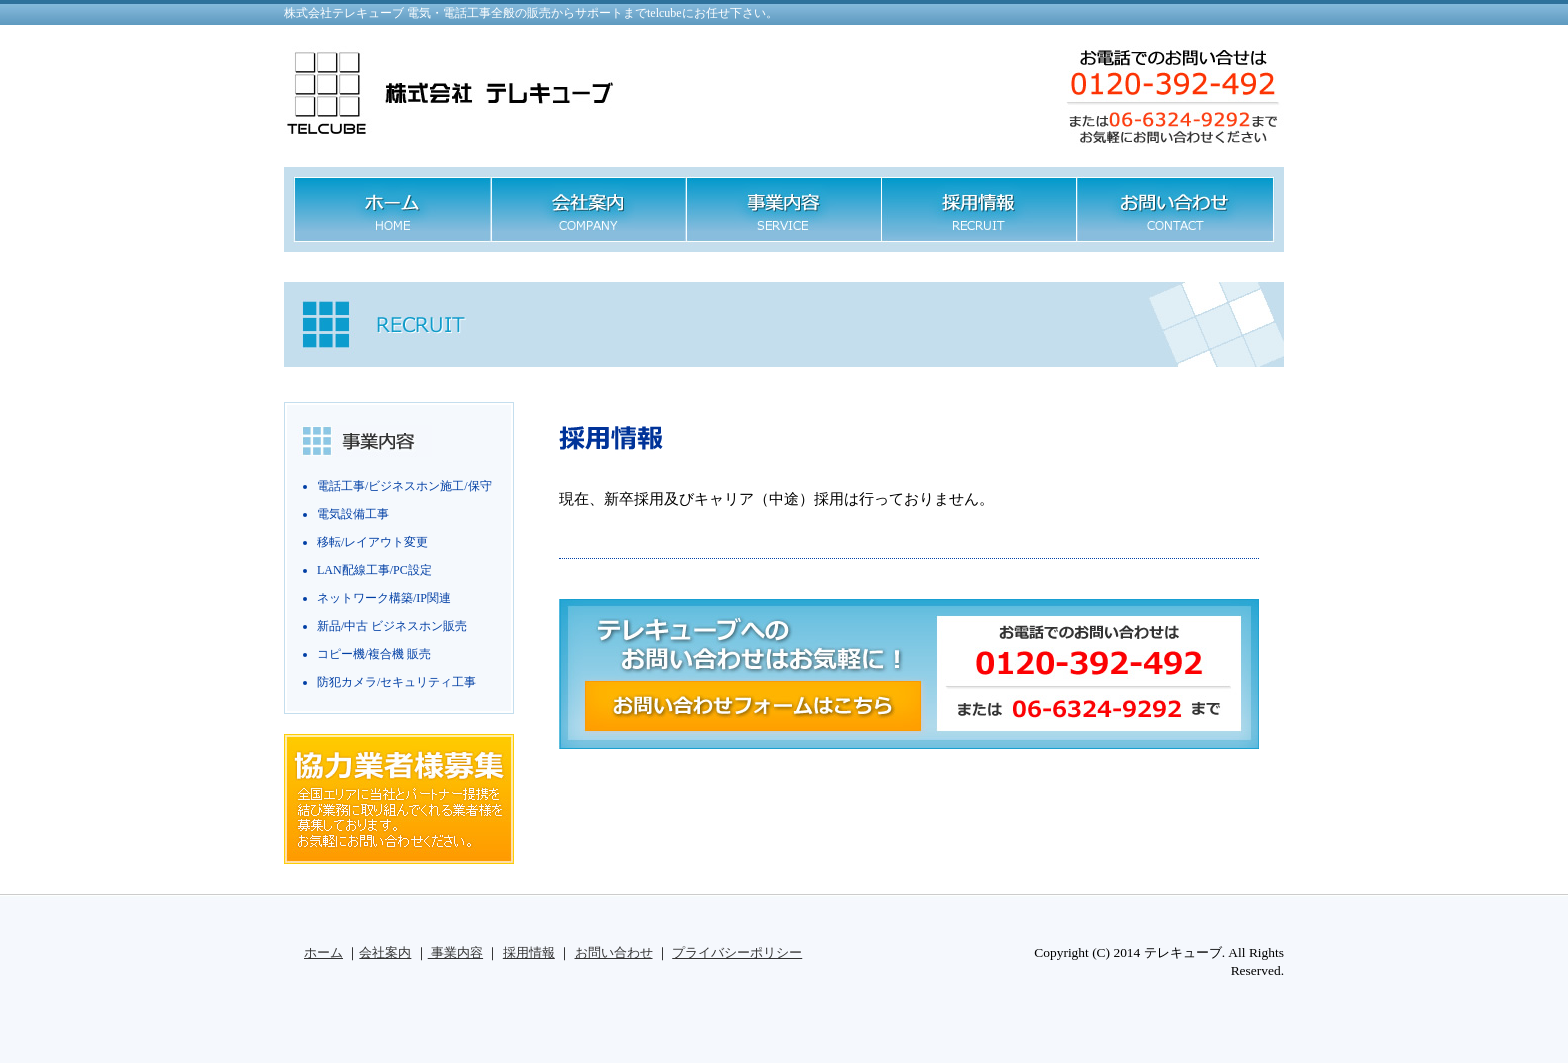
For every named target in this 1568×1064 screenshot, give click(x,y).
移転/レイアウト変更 (372, 542)
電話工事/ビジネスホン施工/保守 (404, 486)
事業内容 (455, 952)
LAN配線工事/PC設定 (374, 570)
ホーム (323, 952)
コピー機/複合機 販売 (374, 654)
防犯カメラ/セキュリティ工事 (396, 682)
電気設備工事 (353, 514)
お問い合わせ (614, 952)
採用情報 (529, 952)
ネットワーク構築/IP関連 (384, 598)
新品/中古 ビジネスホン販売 (392, 626)
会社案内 (385, 952)
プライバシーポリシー (737, 952)
